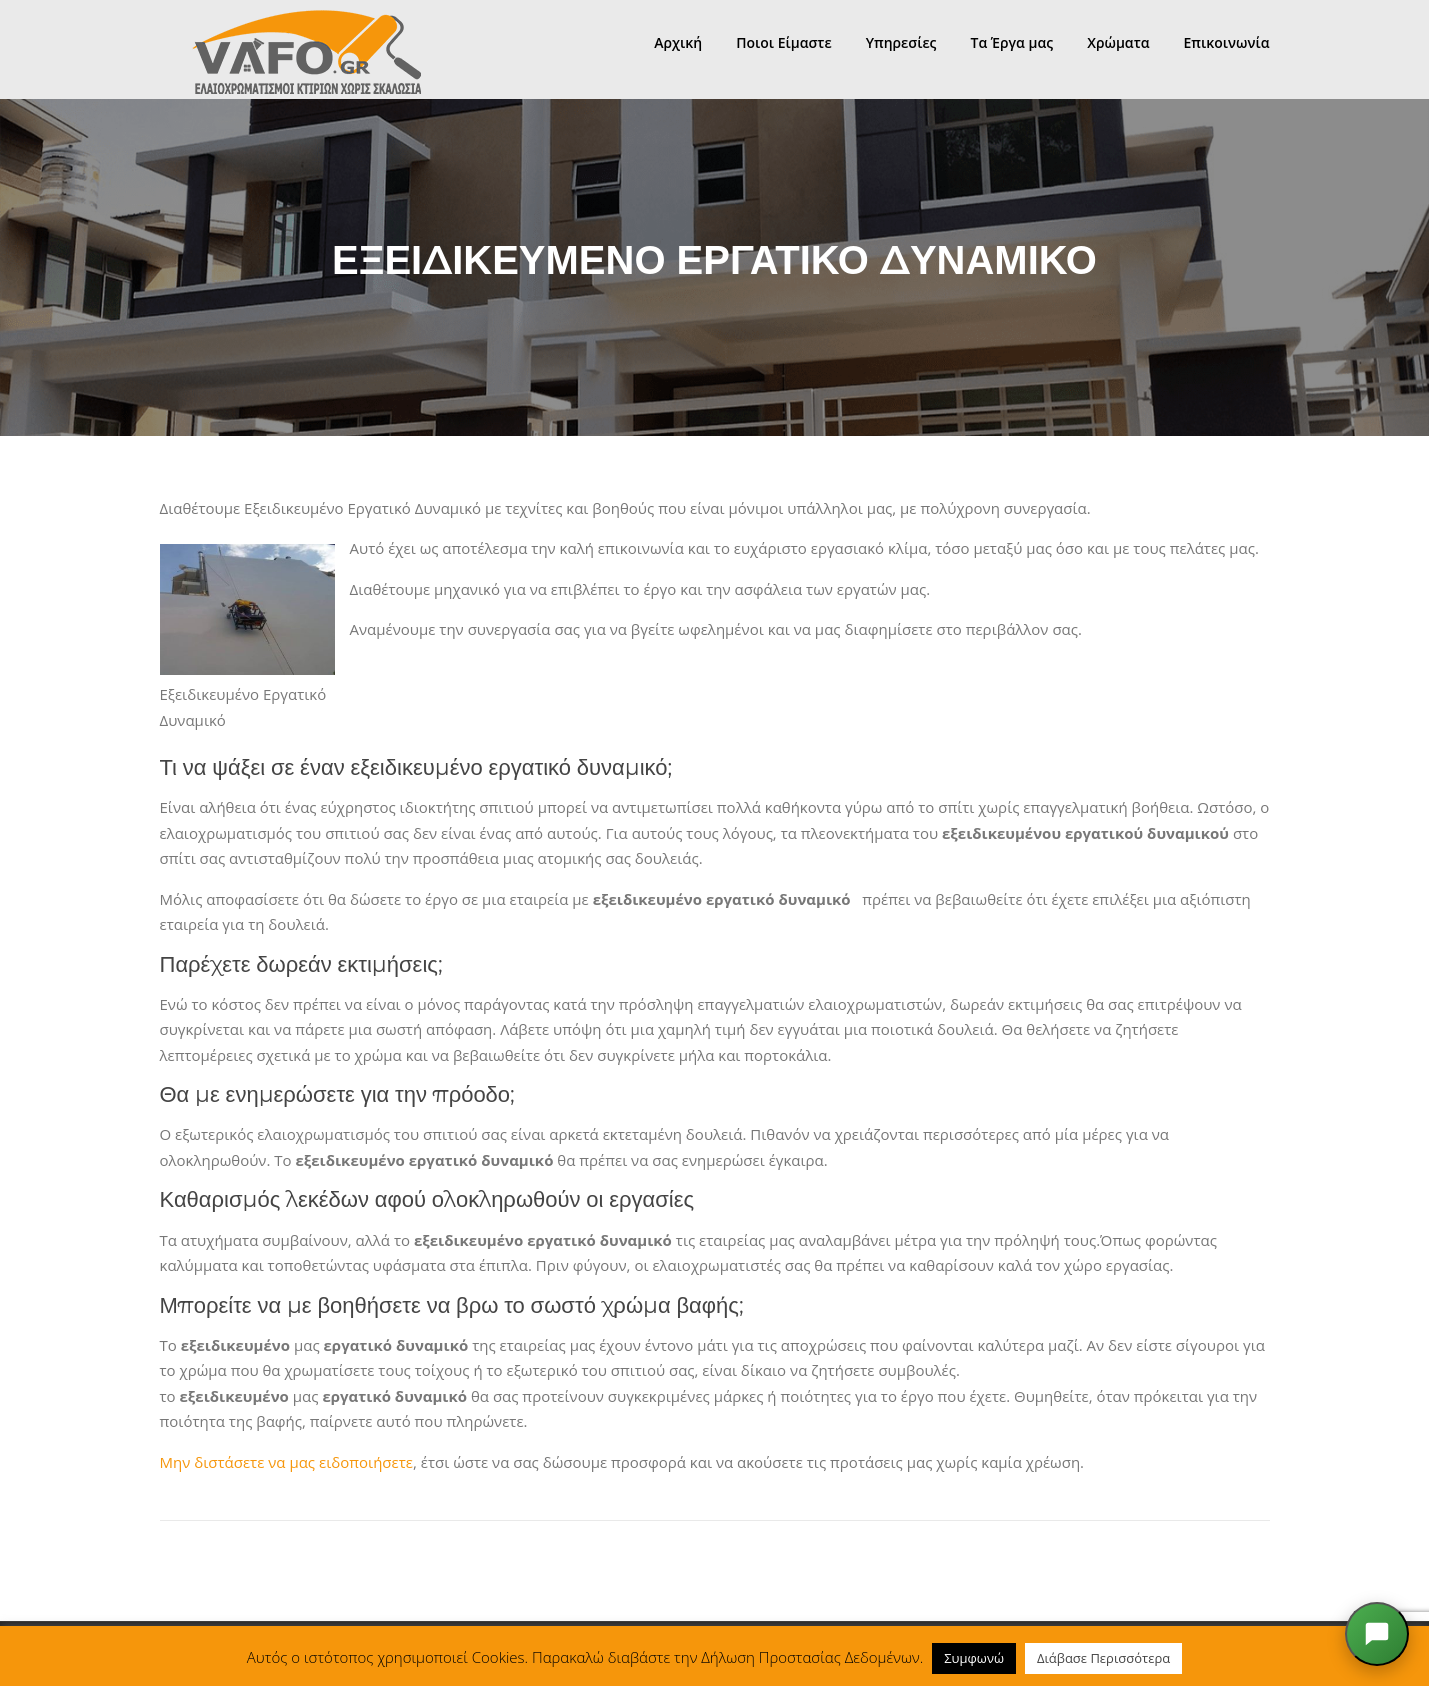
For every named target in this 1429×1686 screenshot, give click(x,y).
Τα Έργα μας (1011, 42)
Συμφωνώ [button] (974, 1658)
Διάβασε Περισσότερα (1103, 1658)
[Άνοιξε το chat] (1377, 1634)
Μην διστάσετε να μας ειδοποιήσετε (286, 1462)
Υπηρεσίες (901, 42)
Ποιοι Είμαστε (783, 42)
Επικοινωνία (1227, 42)
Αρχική (678, 42)
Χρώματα (1118, 42)
